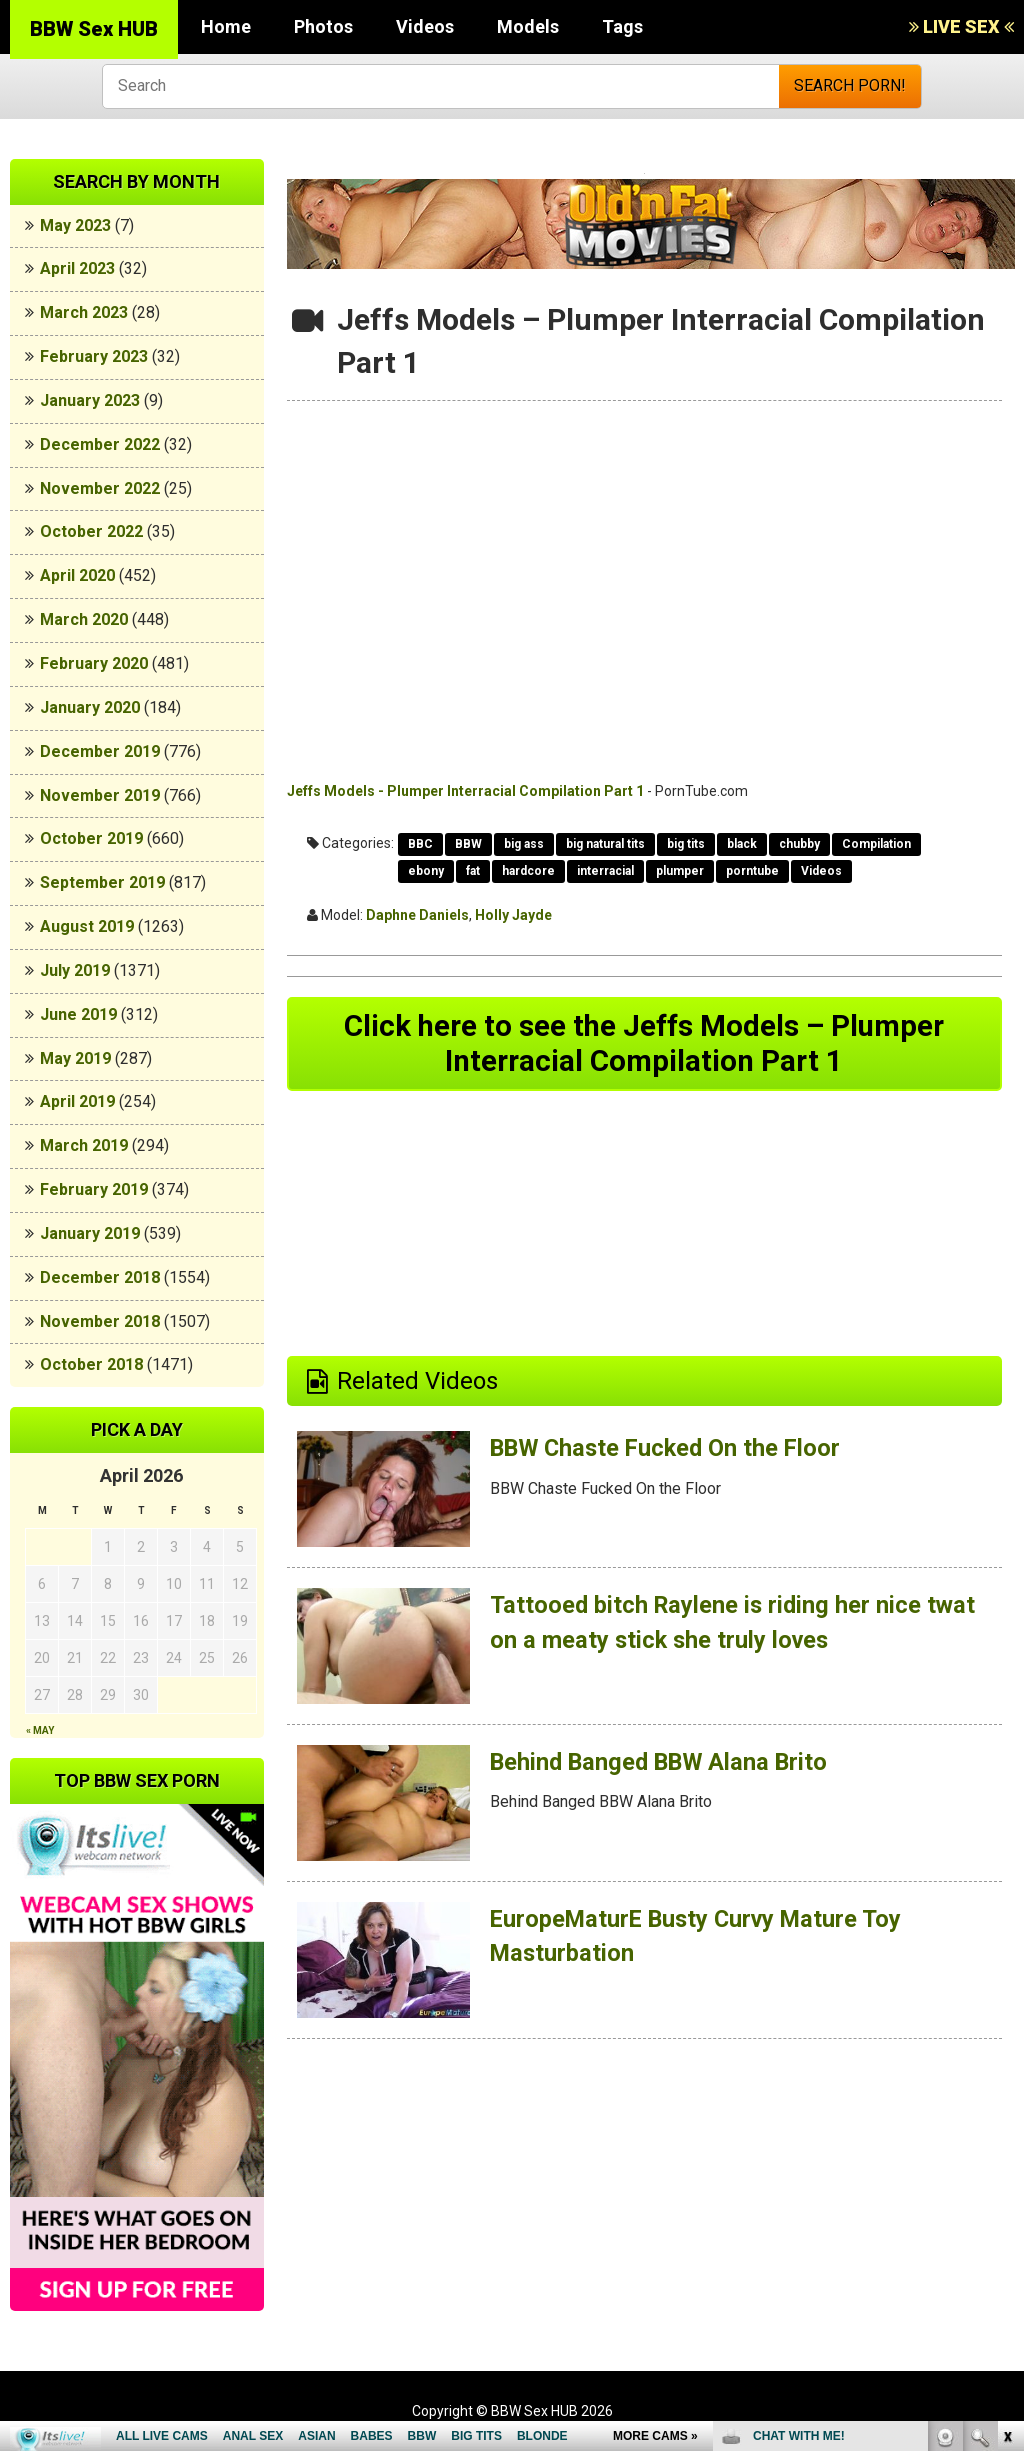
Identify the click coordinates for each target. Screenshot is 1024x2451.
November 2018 (100, 1321)
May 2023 (75, 225)
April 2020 (77, 575)
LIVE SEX (961, 26)
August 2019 (87, 926)
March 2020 (84, 619)
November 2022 (100, 488)
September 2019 (102, 882)
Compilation (876, 844)
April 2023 (77, 268)
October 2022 (91, 531)
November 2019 (100, 795)
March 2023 (84, 312)
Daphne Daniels (417, 915)
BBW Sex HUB (94, 29)
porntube (752, 871)
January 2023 (90, 400)
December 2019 (100, 751)
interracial (605, 871)
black (742, 844)
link (1006, 2138)
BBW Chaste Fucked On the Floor (670, 1450)
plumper (680, 871)
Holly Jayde (513, 915)
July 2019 (75, 970)
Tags (622, 26)
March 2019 (84, 1145)
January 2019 (90, 1233)
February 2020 (94, 663)
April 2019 (77, 1101)
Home (226, 26)
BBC (420, 844)
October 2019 (91, 838)
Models (528, 26)
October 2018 (91, 1364)
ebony (426, 871)
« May (40, 1730)
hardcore (528, 871)
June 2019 (78, 1014)
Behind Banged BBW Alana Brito (663, 1764)
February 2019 (94, 1189)
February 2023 (94, 356)
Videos (425, 26)
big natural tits (605, 844)
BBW (468, 844)
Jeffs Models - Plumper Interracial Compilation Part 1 (465, 791)
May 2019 (75, 1058)
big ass (524, 844)
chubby (799, 844)
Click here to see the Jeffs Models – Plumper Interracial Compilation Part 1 (644, 1044)
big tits (686, 844)
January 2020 (90, 707)
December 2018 (100, 1277)
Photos (323, 26)
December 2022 (100, 444)
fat (473, 871)
